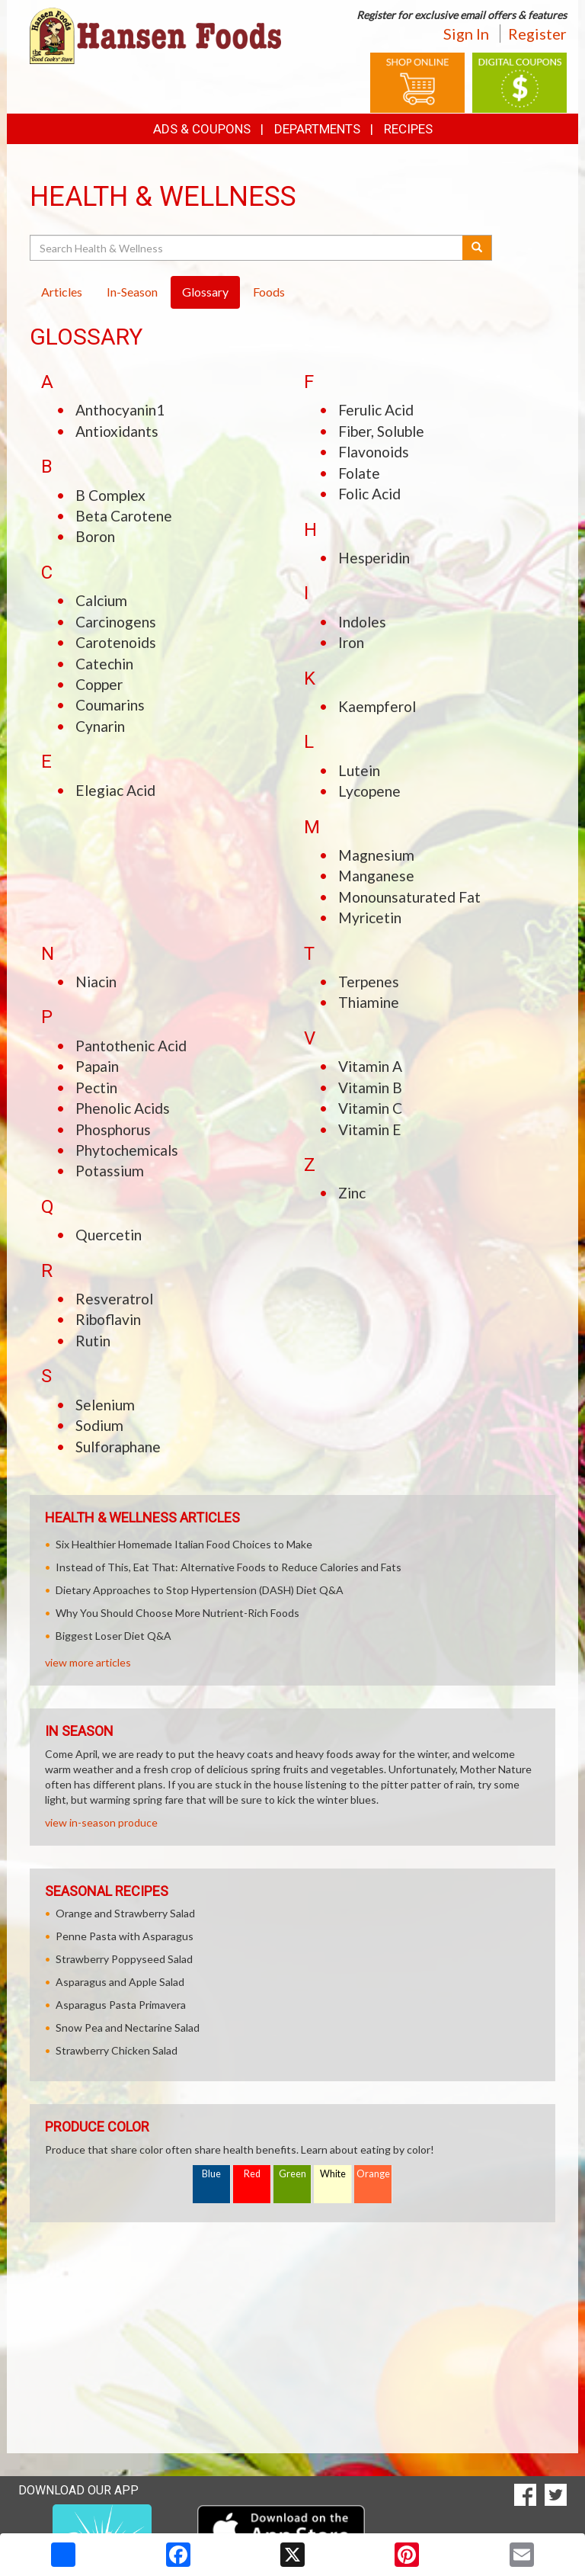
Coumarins (110, 705)
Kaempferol (377, 706)
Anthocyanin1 (120, 410)
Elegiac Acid (115, 790)
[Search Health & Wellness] (247, 248)
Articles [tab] (61, 291)
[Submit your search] (477, 248)
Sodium (99, 1425)
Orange (373, 2174)
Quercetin (108, 1234)
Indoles (362, 621)
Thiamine (368, 1002)
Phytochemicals (126, 1150)
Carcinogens (115, 621)
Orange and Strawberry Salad (125, 1913)
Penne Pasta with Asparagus (124, 1936)
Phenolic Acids (122, 1108)
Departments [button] (317, 128)
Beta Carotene (123, 516)
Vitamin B (370, 1087)
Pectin (96, 1087)
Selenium (105, 1404)
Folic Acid (369, 493)
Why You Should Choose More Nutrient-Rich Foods (177, 1612)
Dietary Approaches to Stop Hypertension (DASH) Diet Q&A (200, 1589)
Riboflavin (108, 1319)
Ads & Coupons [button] (202, 128)
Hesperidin (374, 557)
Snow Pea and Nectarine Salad (128, 2027)
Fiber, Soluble (381, 431)
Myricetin (369, 917)
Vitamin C (370, 1108)
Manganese (376, 875)
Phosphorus (113, 1129)
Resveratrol (114, 1298)
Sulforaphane (118, 1446)
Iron (351, 642)
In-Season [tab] (132, 291)
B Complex (110, 495)
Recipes (408, 128)
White (333, 2174)
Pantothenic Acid (131, 1045)
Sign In (466, 33)
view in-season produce (101, 1822)
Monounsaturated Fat (409, 897)
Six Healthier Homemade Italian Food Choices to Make (184, 1544)
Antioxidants (116, 431)
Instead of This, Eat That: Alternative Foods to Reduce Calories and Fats (228, 1567)
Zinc (352, 1192)
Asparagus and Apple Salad (120, 1981)
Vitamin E (369, 1129)
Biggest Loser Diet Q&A (113, 1635)
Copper (99, 684)
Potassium (109, 1170)
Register (537, 33)
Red (252, 2174)
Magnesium (376, 855)
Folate (359, 473)
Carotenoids (115, 642)
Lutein (359, 770)
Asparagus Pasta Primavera (121, 2004)
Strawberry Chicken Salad (116, 2050)
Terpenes (368, 981)
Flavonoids (373, 451)
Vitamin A (370, 1066)
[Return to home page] (155, 34)
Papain (97, 1066)
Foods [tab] (269, 291)
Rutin (92, 1340)
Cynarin (100, 726)
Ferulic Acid (376, 410)
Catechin (104, 663)
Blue (211, 2174)
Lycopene (369, 791)
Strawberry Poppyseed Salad (124, 1958)
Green (292, 2174)
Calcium (101, 600)
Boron (95, 536)
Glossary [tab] (205, 291)
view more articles (88, 1662)
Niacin (96, 981)
